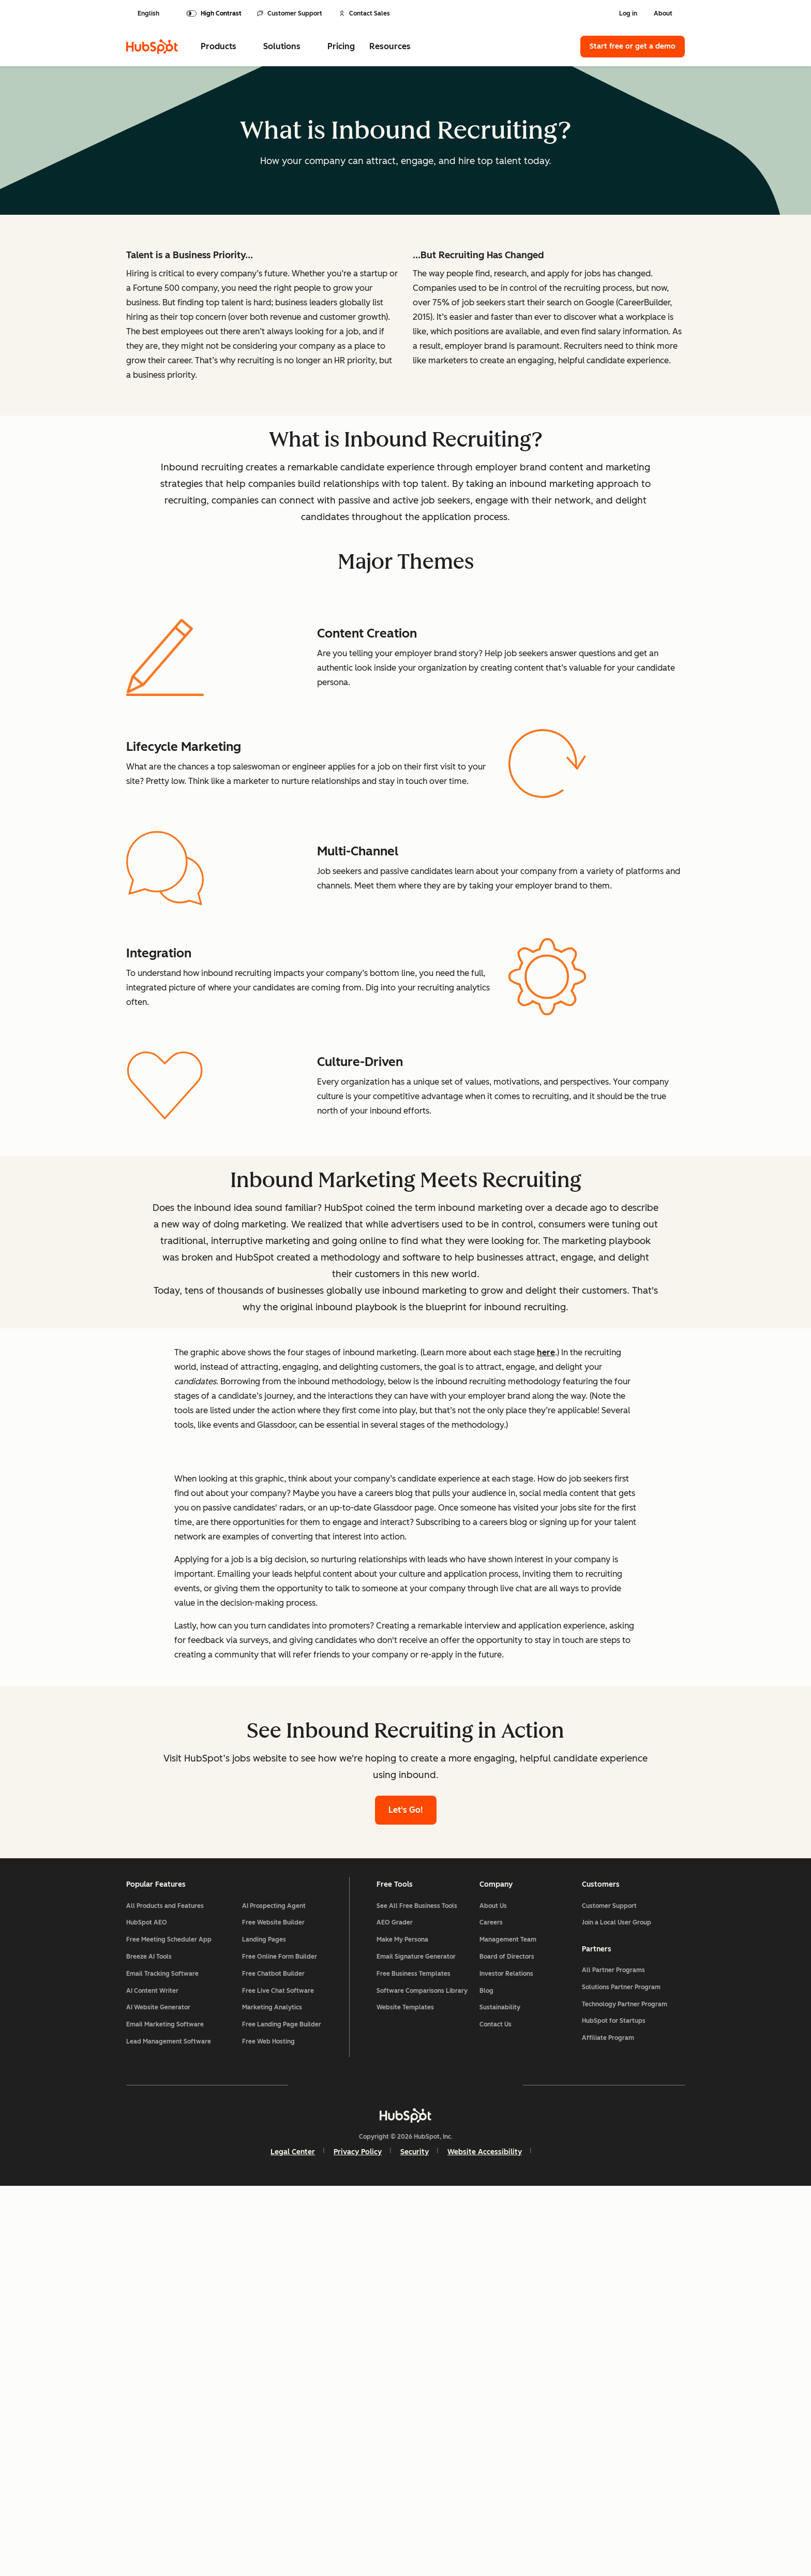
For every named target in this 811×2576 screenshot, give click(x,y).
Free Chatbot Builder (273, 2358)
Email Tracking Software (162, 2358)
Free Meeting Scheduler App (169, 2324)
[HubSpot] (152, 46)
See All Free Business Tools (417, 2290)
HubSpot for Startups (613, 2407)
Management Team (507, 2324)
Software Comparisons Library (422, 2375)
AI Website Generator (158, 2392)
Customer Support (289, 13)
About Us (493, 2290)
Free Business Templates (413, 2358)
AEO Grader (395, 2307)
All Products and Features (165, 2290)
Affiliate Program (608, 2424)
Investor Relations (506, 2358)
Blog (486, 2375)
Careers (491, 2307)
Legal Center (293, 2540)
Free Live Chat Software (278, 2375)
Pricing (341, 46)
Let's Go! (405, 2189)
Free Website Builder (273, 2307)
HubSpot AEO (146, 2307)
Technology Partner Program (624, 2390)
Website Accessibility (484, 2540)
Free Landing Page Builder (281, 2409)
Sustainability (499, 2392)
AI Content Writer (152, 2375)
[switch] (214, 13)
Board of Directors (506, 2341)
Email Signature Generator (416, 2341)
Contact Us (495, 2409)
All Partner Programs (613, 2356)
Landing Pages (264, 2324)
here (546, 1556)
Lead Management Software (168, 2426)
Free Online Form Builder (279, 2341)
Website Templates (405, 2392)
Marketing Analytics (272, 2392)
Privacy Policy (358, 2540)
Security (414, 2540)
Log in (628, 13)
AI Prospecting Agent (274, 2290)
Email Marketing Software (165, 2409)
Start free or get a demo (632, 46)
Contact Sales (364, 13)
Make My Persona (402, 2324)
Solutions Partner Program (621, 2373)
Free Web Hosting (268, 2426)
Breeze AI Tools (149, 2341)
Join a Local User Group (616, 2307)
